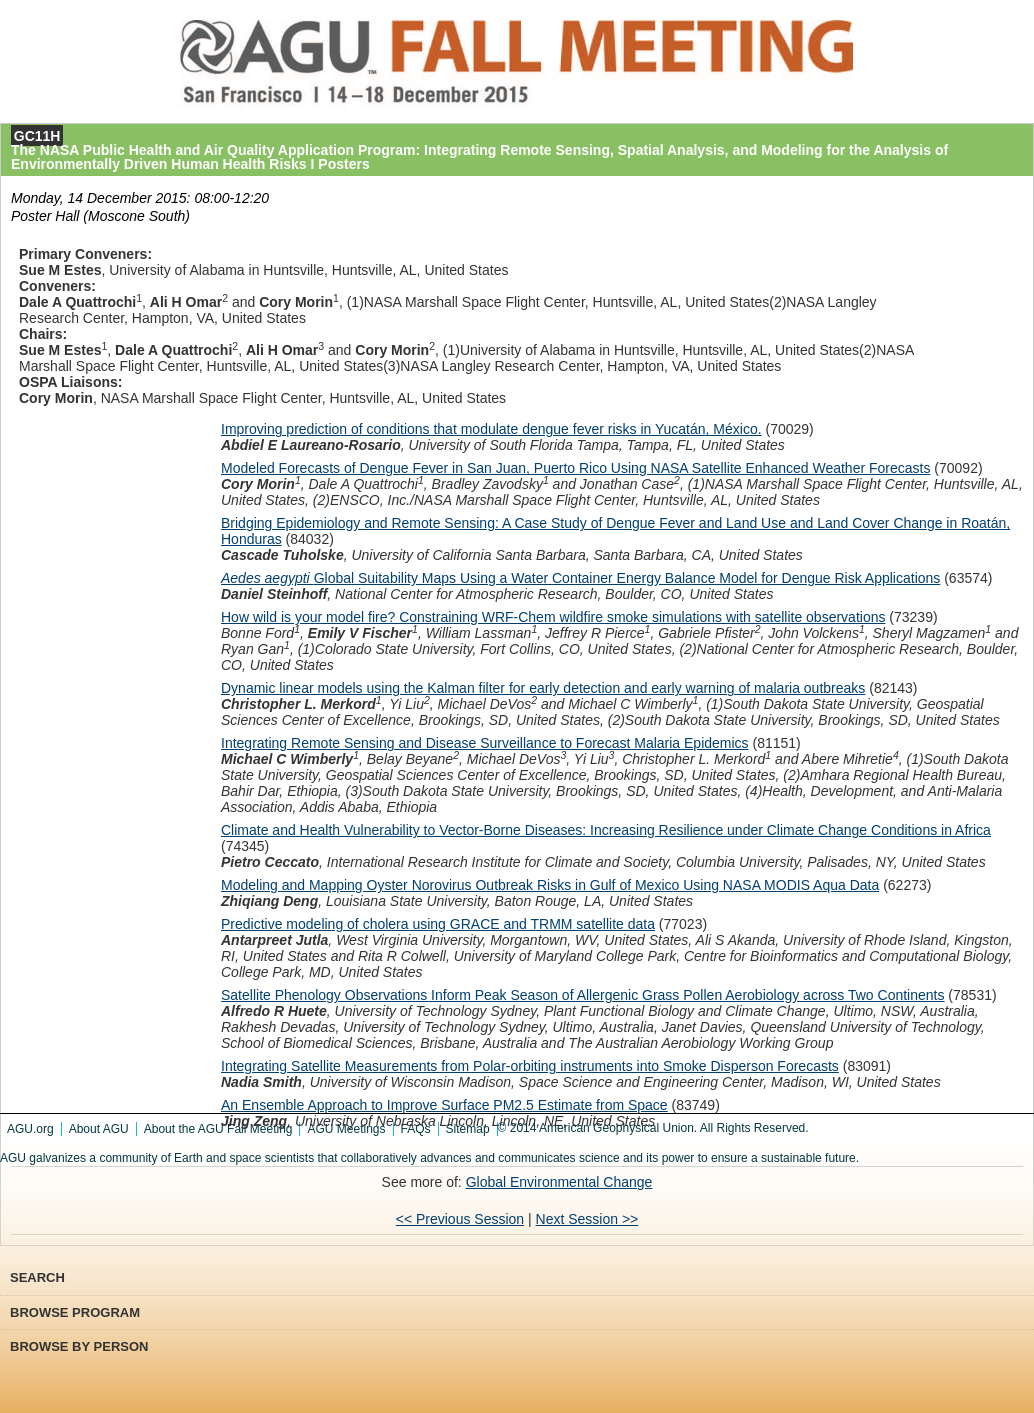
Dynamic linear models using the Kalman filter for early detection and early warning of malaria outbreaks (543, 688)
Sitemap (468, 1129)
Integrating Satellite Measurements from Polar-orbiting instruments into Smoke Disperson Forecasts (530, 1066)
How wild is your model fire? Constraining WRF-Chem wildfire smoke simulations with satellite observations (553, 617)
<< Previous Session (460, 1219)
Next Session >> (587, 1219)
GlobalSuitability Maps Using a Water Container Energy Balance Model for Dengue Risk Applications (580, 578)
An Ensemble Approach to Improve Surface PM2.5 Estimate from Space (444, 1105)
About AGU (99, 1129)
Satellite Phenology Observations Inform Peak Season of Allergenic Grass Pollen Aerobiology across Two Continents (582, 995)
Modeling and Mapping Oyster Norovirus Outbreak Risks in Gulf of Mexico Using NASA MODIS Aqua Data (550, 885)
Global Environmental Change (559, 1182)
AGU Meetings (346, 1129)
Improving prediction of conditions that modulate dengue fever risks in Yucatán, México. (491, 429)
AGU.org (30, 1129)
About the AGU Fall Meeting (218, 1129)
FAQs (416, 1129)
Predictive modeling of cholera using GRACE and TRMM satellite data (438, 924)
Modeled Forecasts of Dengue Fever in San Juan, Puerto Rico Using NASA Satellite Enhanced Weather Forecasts (575, 468)
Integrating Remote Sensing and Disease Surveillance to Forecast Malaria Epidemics (485, 743)
